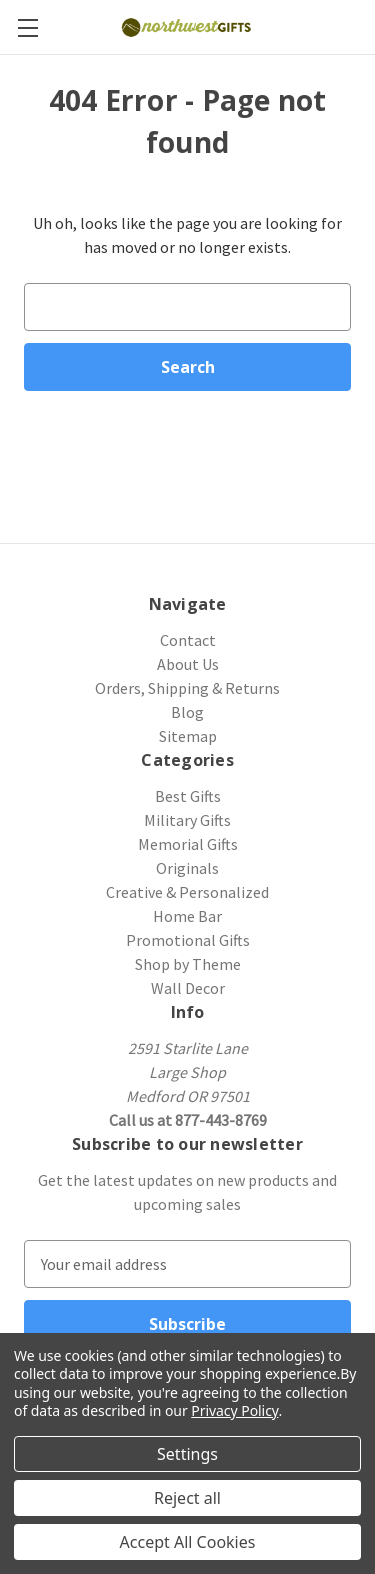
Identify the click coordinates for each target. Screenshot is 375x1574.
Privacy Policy (234, 1410)
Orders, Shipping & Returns (187, 688)
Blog (187, 712)
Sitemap (188, 736)
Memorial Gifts (188, 844)
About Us (188, 664)
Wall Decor (188, 988)
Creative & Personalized (187, 892)
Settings (187, 1454)
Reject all (187, 1498)
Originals (187, 868)
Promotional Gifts (188, 940)
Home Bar (187, 916)
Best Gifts (188, 796)
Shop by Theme (188, 964)
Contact (188, 640)
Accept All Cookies (188, 1542)
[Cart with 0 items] (363, 26)
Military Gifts (187, 820)
